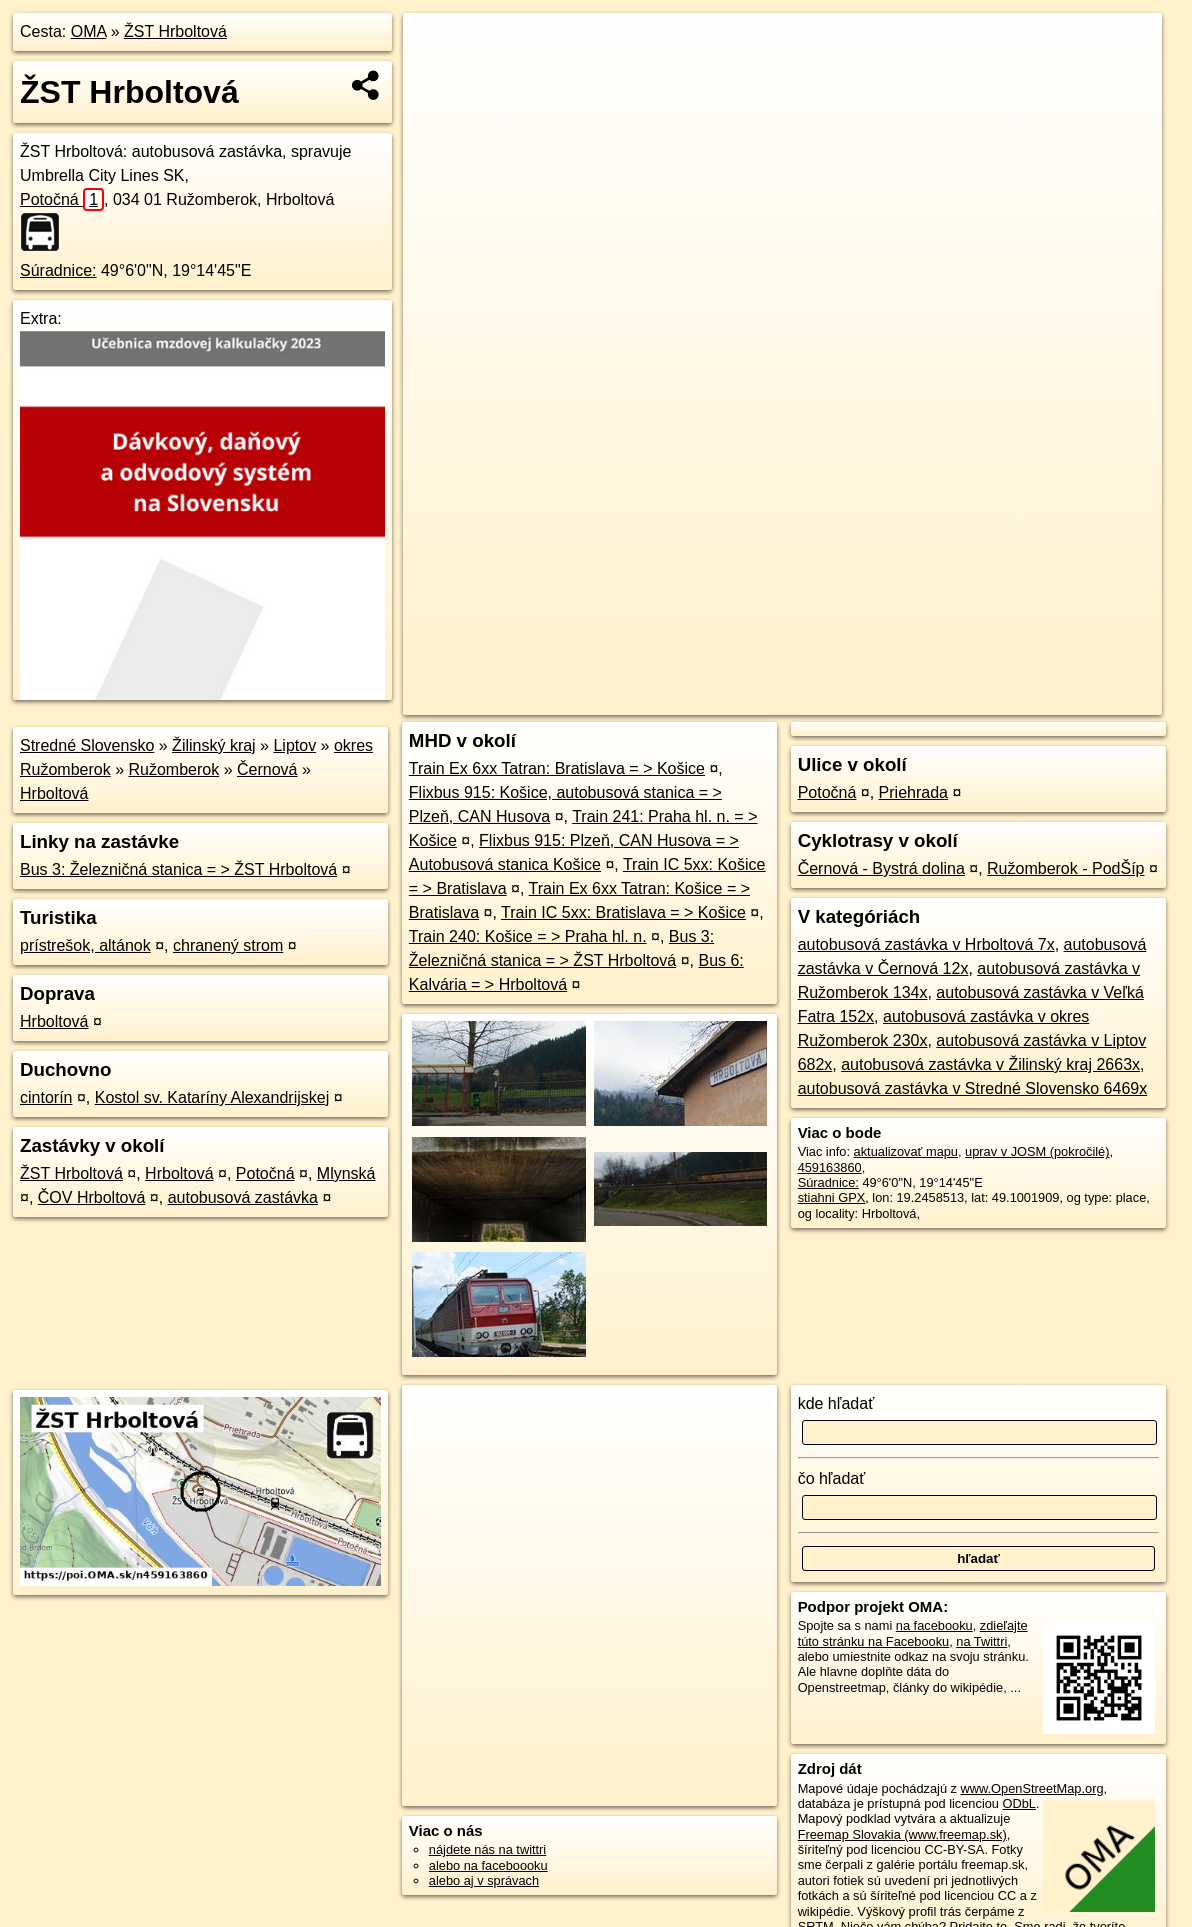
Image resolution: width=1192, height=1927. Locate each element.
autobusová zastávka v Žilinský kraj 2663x (990, 1064)
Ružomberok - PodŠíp (1065, 868)
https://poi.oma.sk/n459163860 (1074, 700)
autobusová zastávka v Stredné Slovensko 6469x (973, 1088)
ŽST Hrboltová (175, 31)
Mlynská (346, 1173)
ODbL (1019, 1803)
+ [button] (437, 47)
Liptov (294, 745)
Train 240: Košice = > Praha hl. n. (528, 936)
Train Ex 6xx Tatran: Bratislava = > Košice (557, 768)
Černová (267, 769)
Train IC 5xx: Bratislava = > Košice (623, 912)
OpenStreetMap (823, 700)
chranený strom (228, 945)
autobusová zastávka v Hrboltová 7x (926, 944)
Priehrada (913, 792)
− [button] (437, 78)
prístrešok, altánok (85, 945)
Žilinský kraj (214, 745)
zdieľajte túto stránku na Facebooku (913, 1633)
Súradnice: (58, 270)
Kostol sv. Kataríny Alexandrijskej (212, 1097)
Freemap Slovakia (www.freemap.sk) (902, 1834)
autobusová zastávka (243, 1197)
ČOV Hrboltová (92, 1197)
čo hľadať (832, 1478)
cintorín (46, 1097)
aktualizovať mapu (906, 1151)
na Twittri (981, 1641)
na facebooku (934, 1625)
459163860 (830, 1167)
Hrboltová (54, 793)
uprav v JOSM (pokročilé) (1037, 1151)
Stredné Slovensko (87, 745)
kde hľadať (836, 1403)
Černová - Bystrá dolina (881, 868)
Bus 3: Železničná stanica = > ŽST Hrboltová (178, 869)
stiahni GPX (832, 1197)
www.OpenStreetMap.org (1032, 1788)
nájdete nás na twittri (487, 1849)
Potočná (62, 199)
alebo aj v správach (484, 1880)
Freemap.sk (926, 700)
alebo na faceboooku (488, 1865)
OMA (89, 31)
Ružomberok (174, 769)
